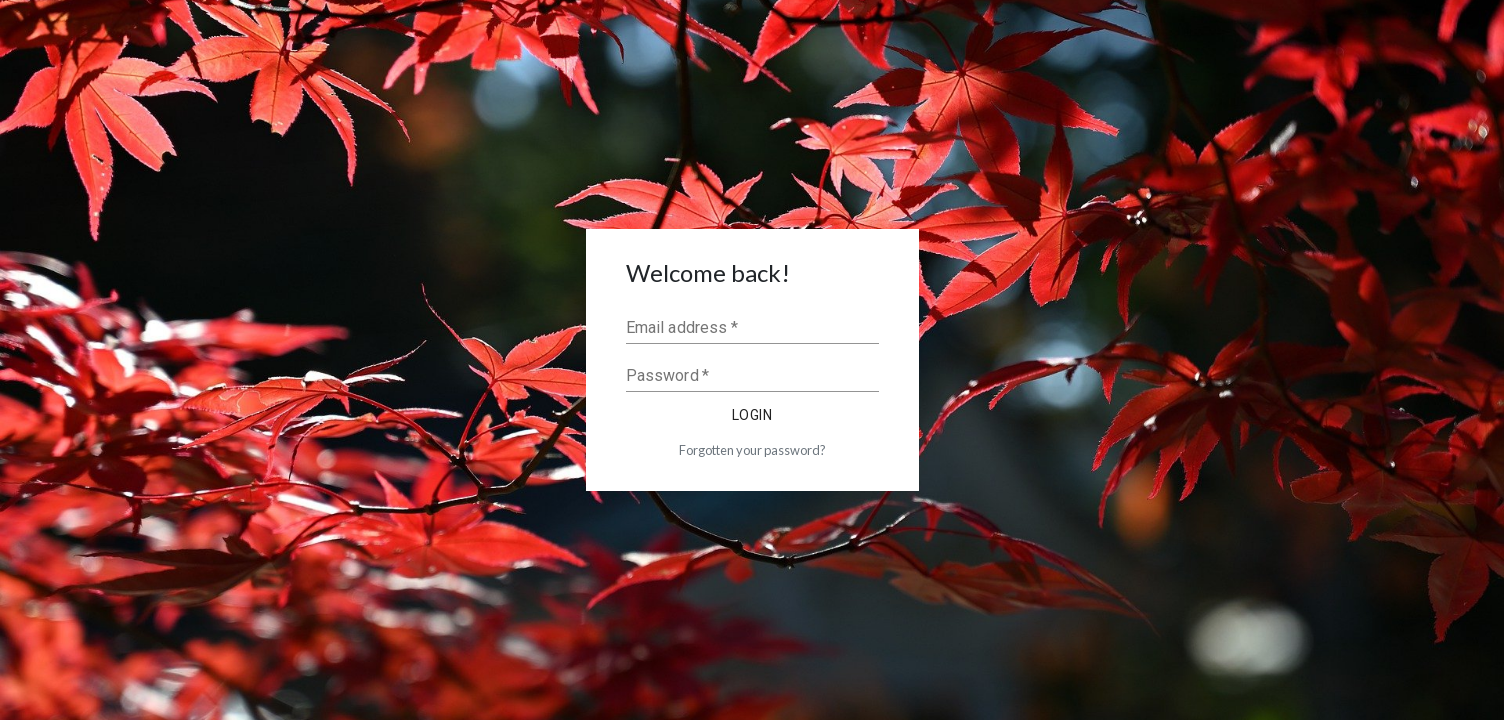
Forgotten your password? (752, 450)
